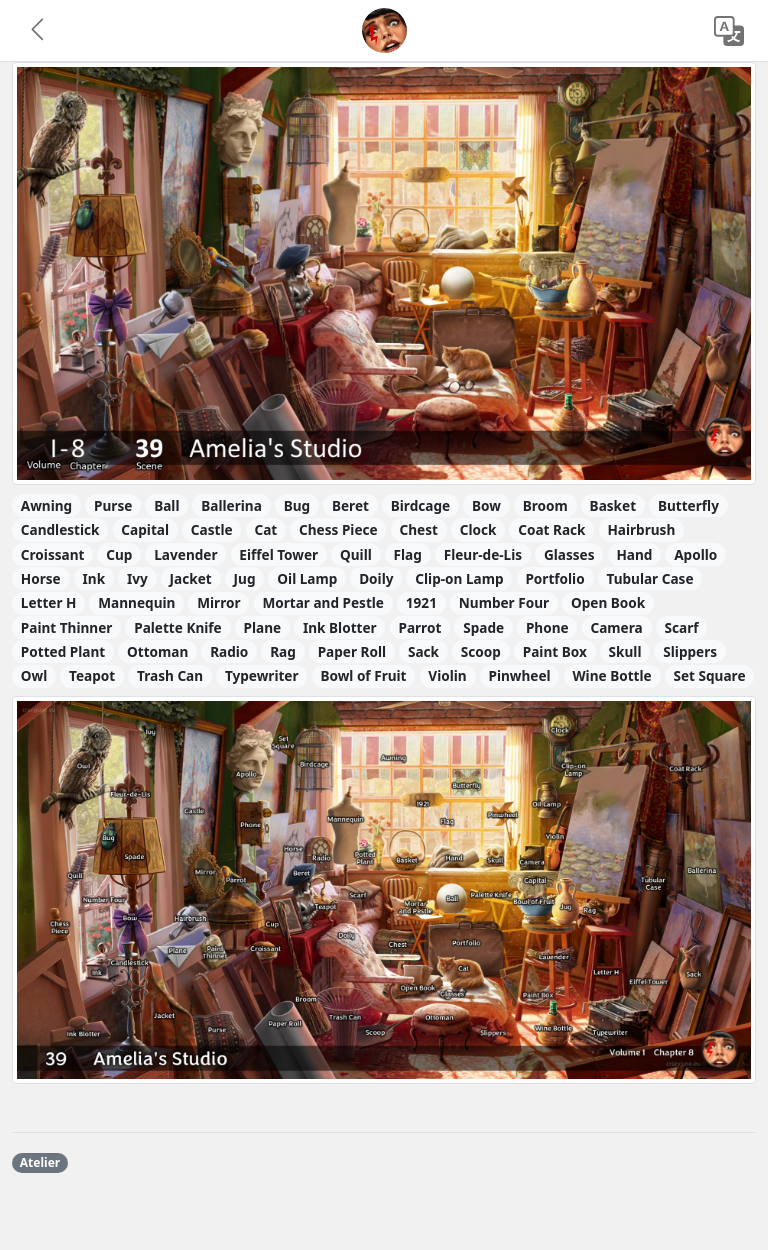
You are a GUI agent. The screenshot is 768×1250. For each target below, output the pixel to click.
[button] (39, 31)
